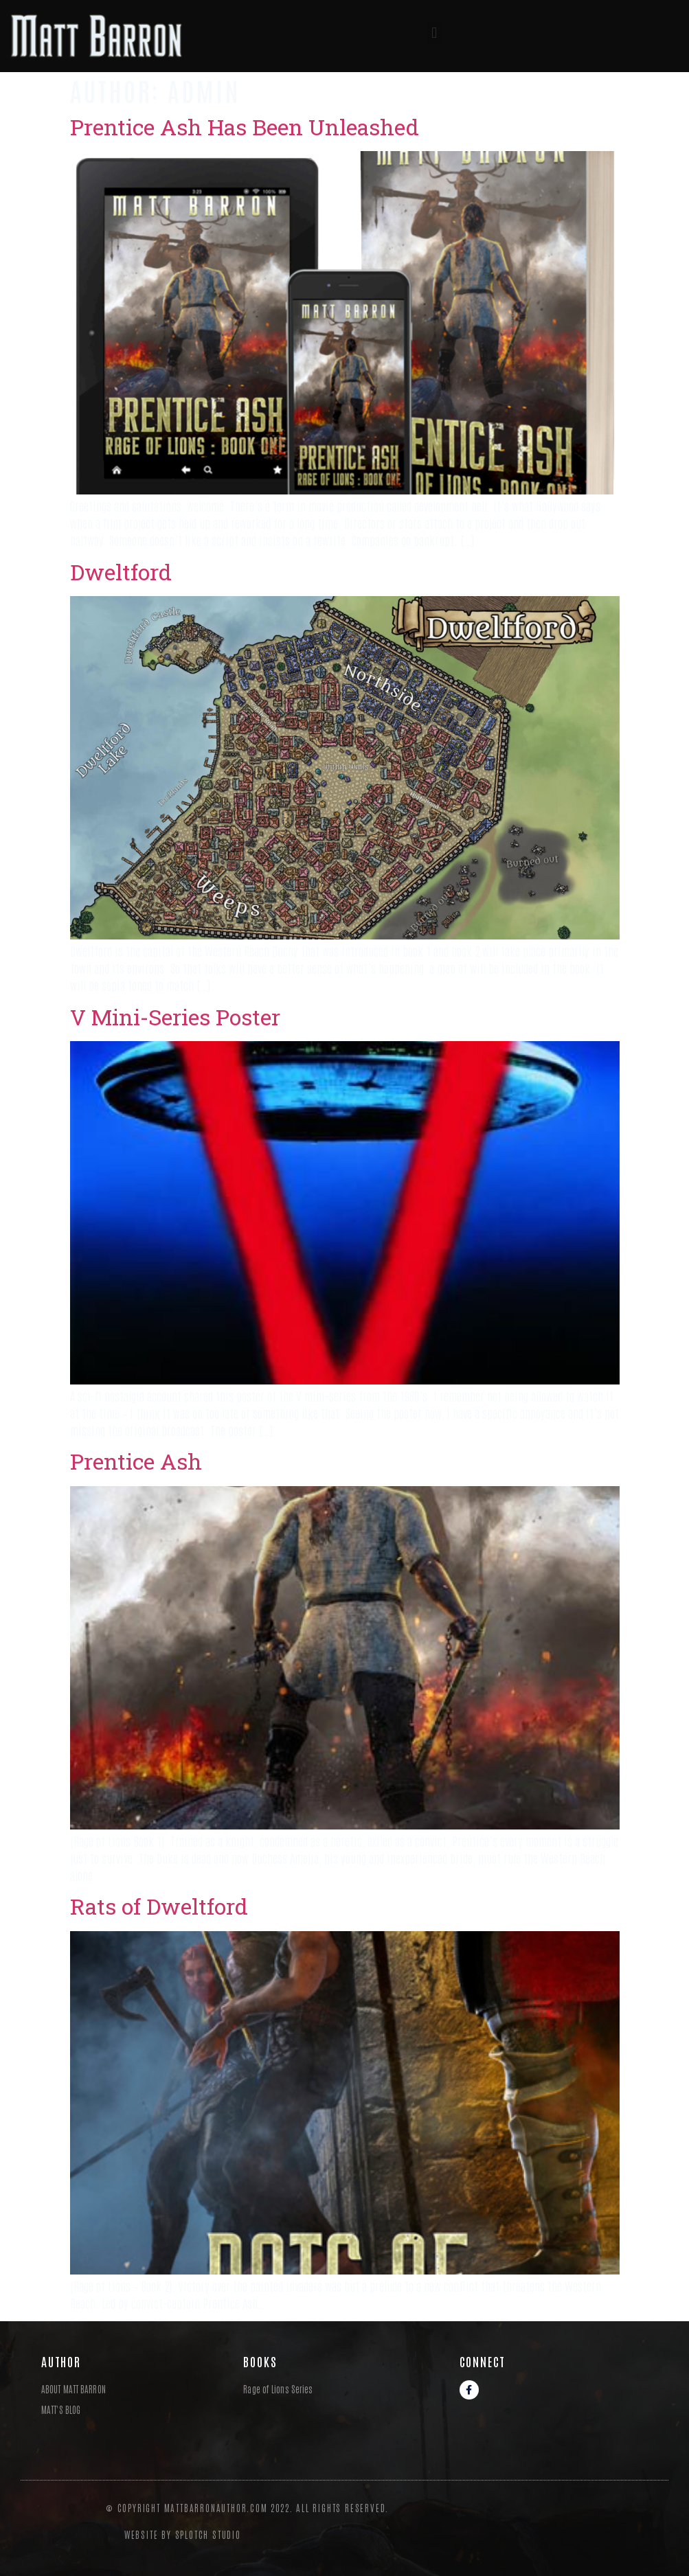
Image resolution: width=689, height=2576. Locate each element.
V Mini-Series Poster (175, 1016)
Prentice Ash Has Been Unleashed (244, 126)
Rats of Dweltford (159, 1906)
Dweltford (121, 571)
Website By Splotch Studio (182, 2534)
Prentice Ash (136, 1461)
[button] (434, 32)
